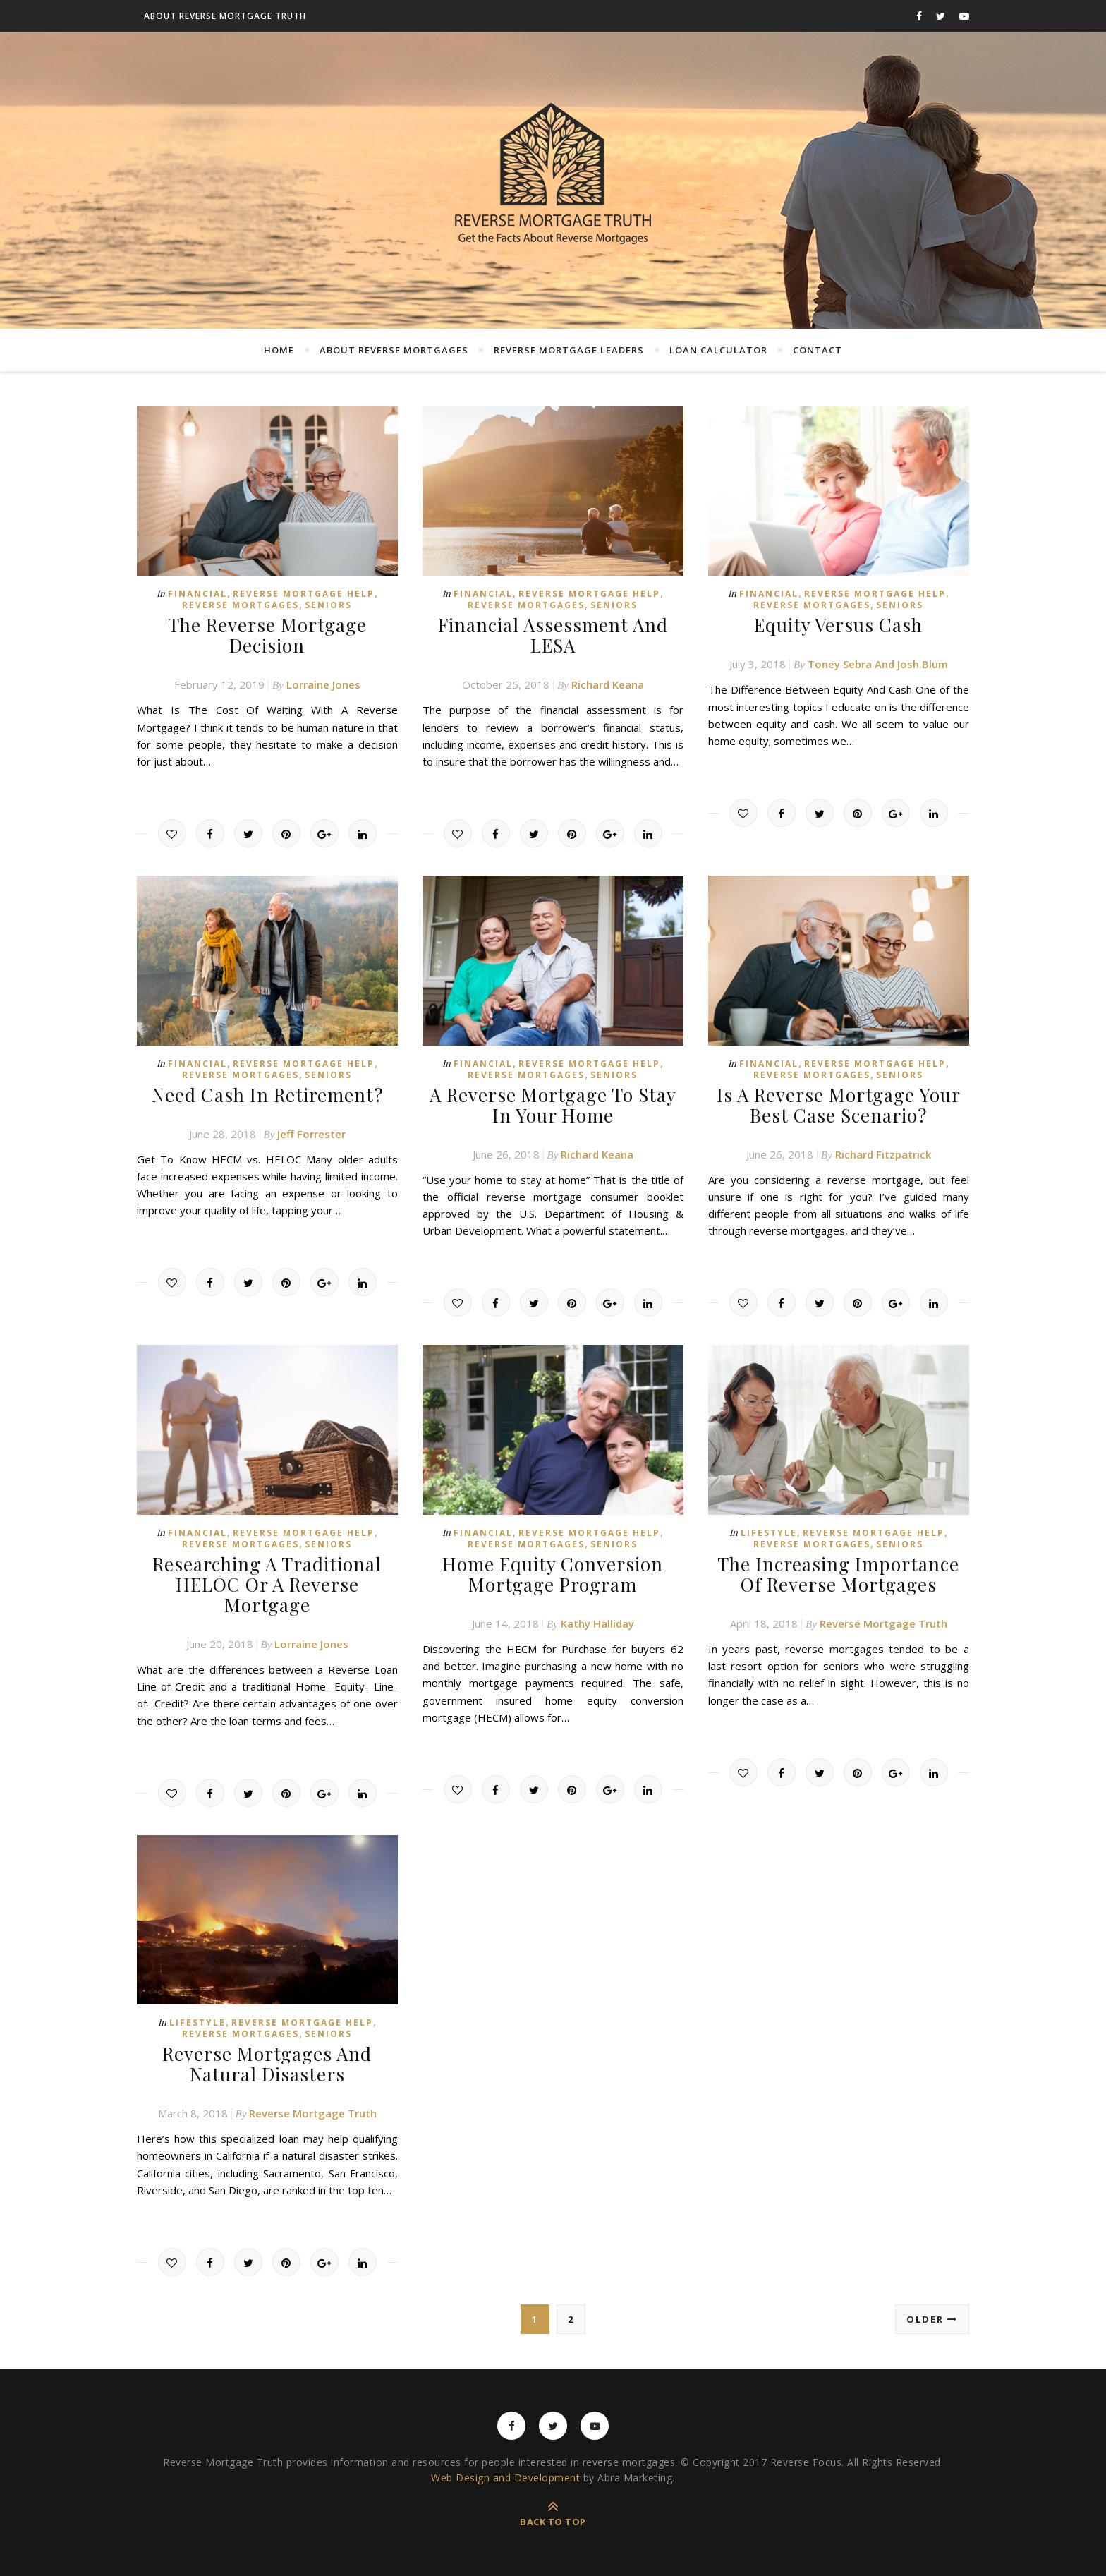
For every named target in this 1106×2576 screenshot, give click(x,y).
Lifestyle (769, 1533)
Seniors (328, 605)
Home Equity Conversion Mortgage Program (552, 1574)
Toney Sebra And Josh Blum (878, 664)
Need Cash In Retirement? (267, 1094)
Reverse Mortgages (240, 605)
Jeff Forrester (311, 1134)
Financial (197, 594)
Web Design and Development (505, 2477)
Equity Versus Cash (838, 624)
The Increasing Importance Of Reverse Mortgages (838, 1574)
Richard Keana (607, 684)
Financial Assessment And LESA (553, 635)
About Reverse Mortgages (394, 350)
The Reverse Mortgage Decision (267, 635)
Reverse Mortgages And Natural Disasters (267, 2063)
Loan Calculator (718, 350)
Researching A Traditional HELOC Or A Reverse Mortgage (267, 1584)
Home (279, 350)
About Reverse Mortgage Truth (225, 16)
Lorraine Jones (323, 684)
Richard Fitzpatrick (883, 1154)
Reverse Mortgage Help (304, 594)
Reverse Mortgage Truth (883, 1623)
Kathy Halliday (597, 1623)
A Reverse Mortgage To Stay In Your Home (553, 1104)
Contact (817, 350)
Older (932, 2319)
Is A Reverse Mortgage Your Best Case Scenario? (839, 1104)
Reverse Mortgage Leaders (569, 350)
